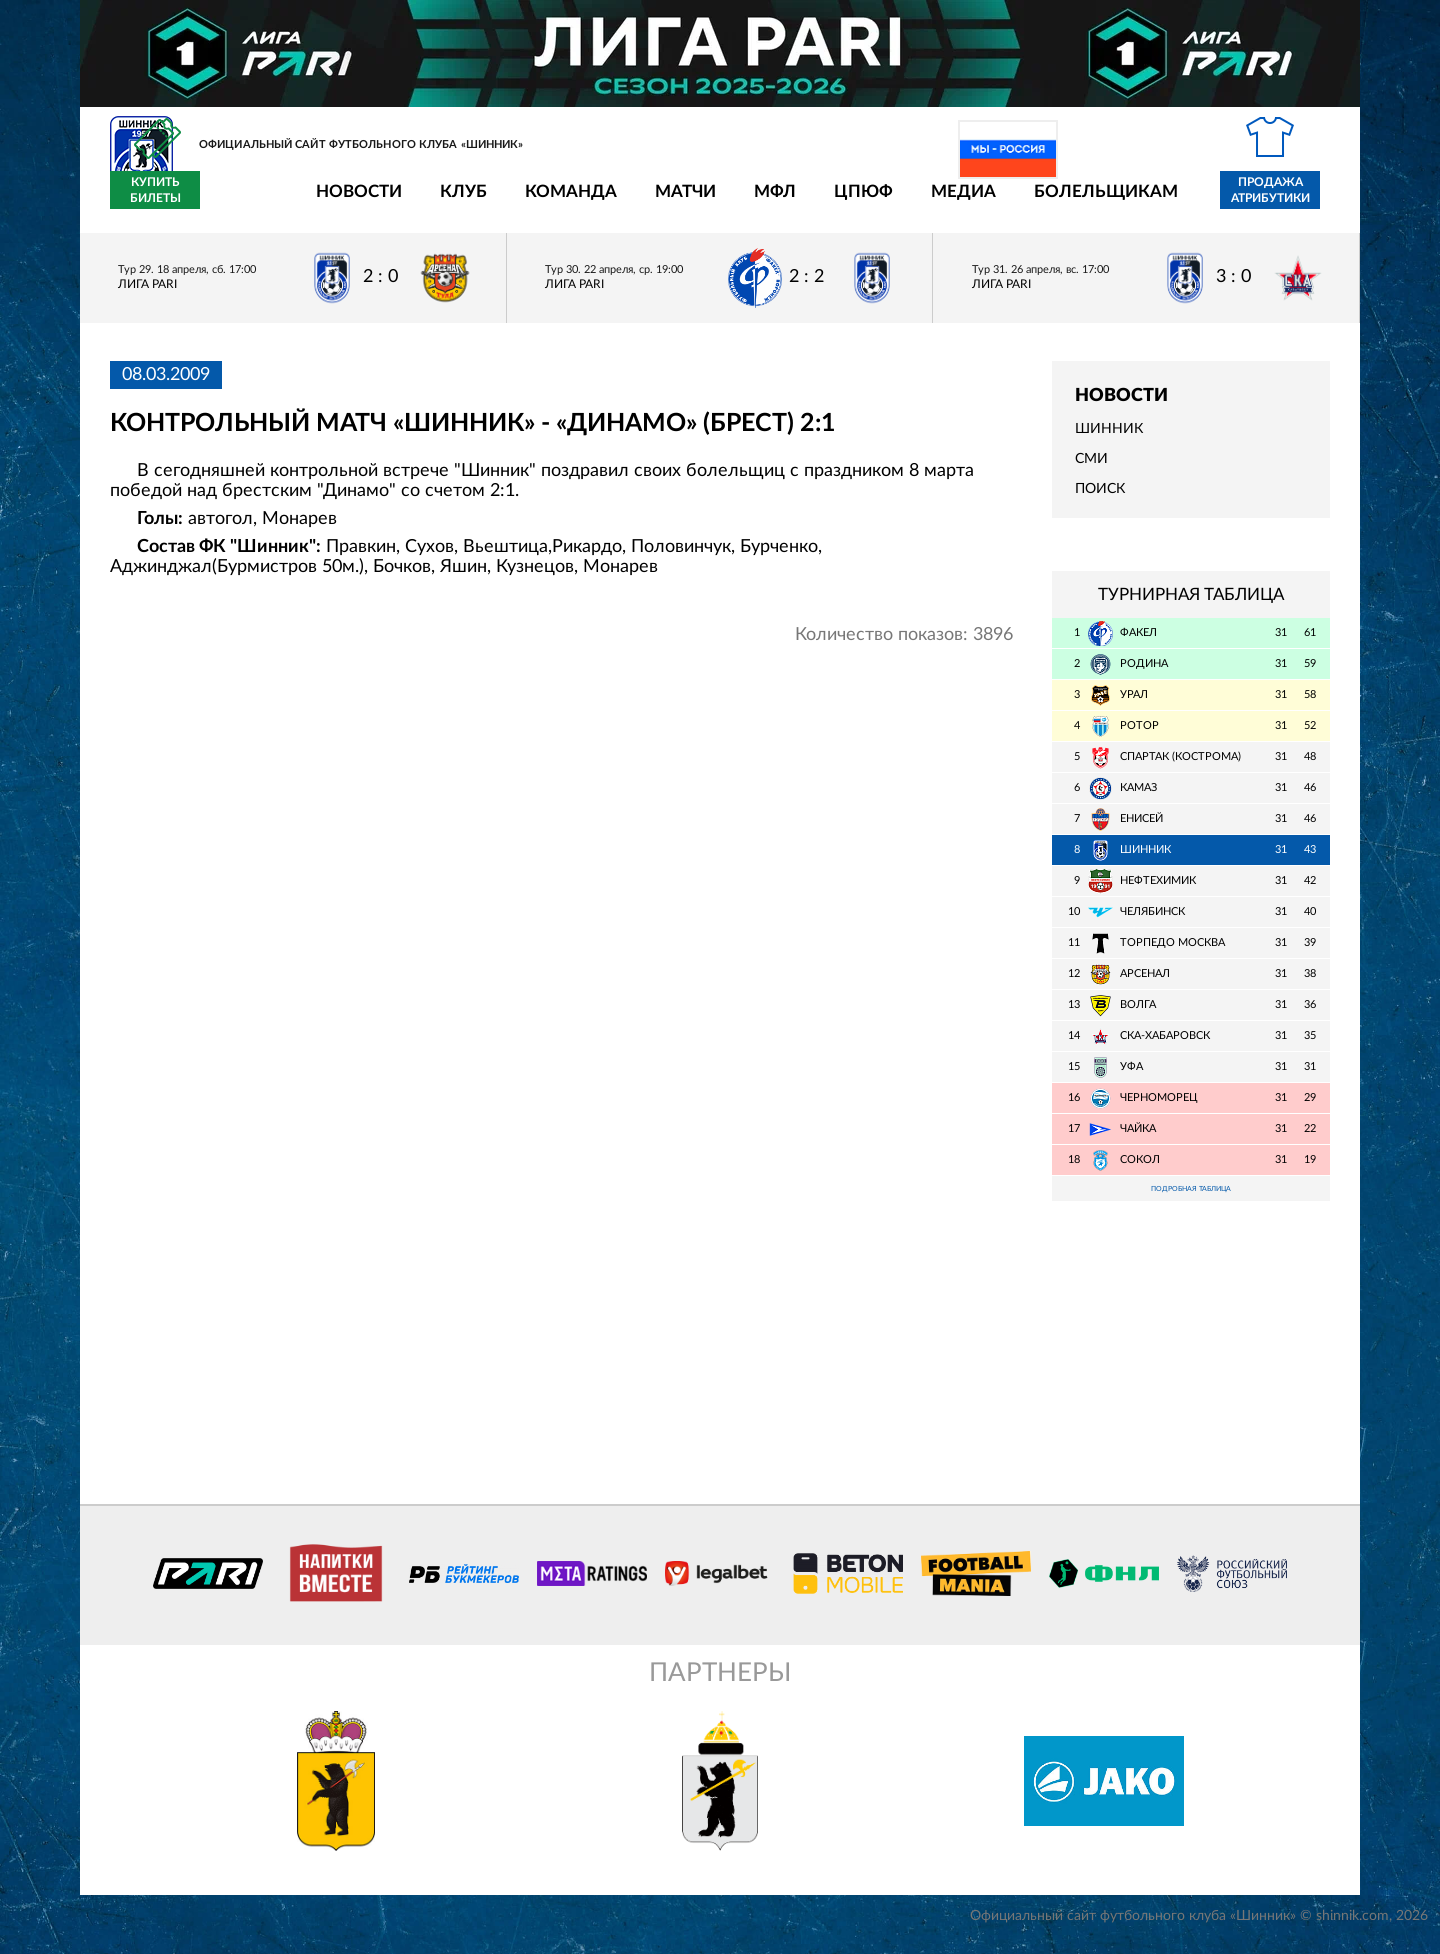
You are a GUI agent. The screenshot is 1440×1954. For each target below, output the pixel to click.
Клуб (346, 202)
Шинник (1109, 441)
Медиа (846, 202)
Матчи (568, 202)
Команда (454, 202)
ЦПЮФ (746, 202)
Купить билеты (1285, 202)
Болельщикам (989, 202)
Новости (242, 202)
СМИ (1091, 471)
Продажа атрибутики (1153, 202)
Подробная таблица (1191, 1202)
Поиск (1100, 501)
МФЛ (658, 202)
